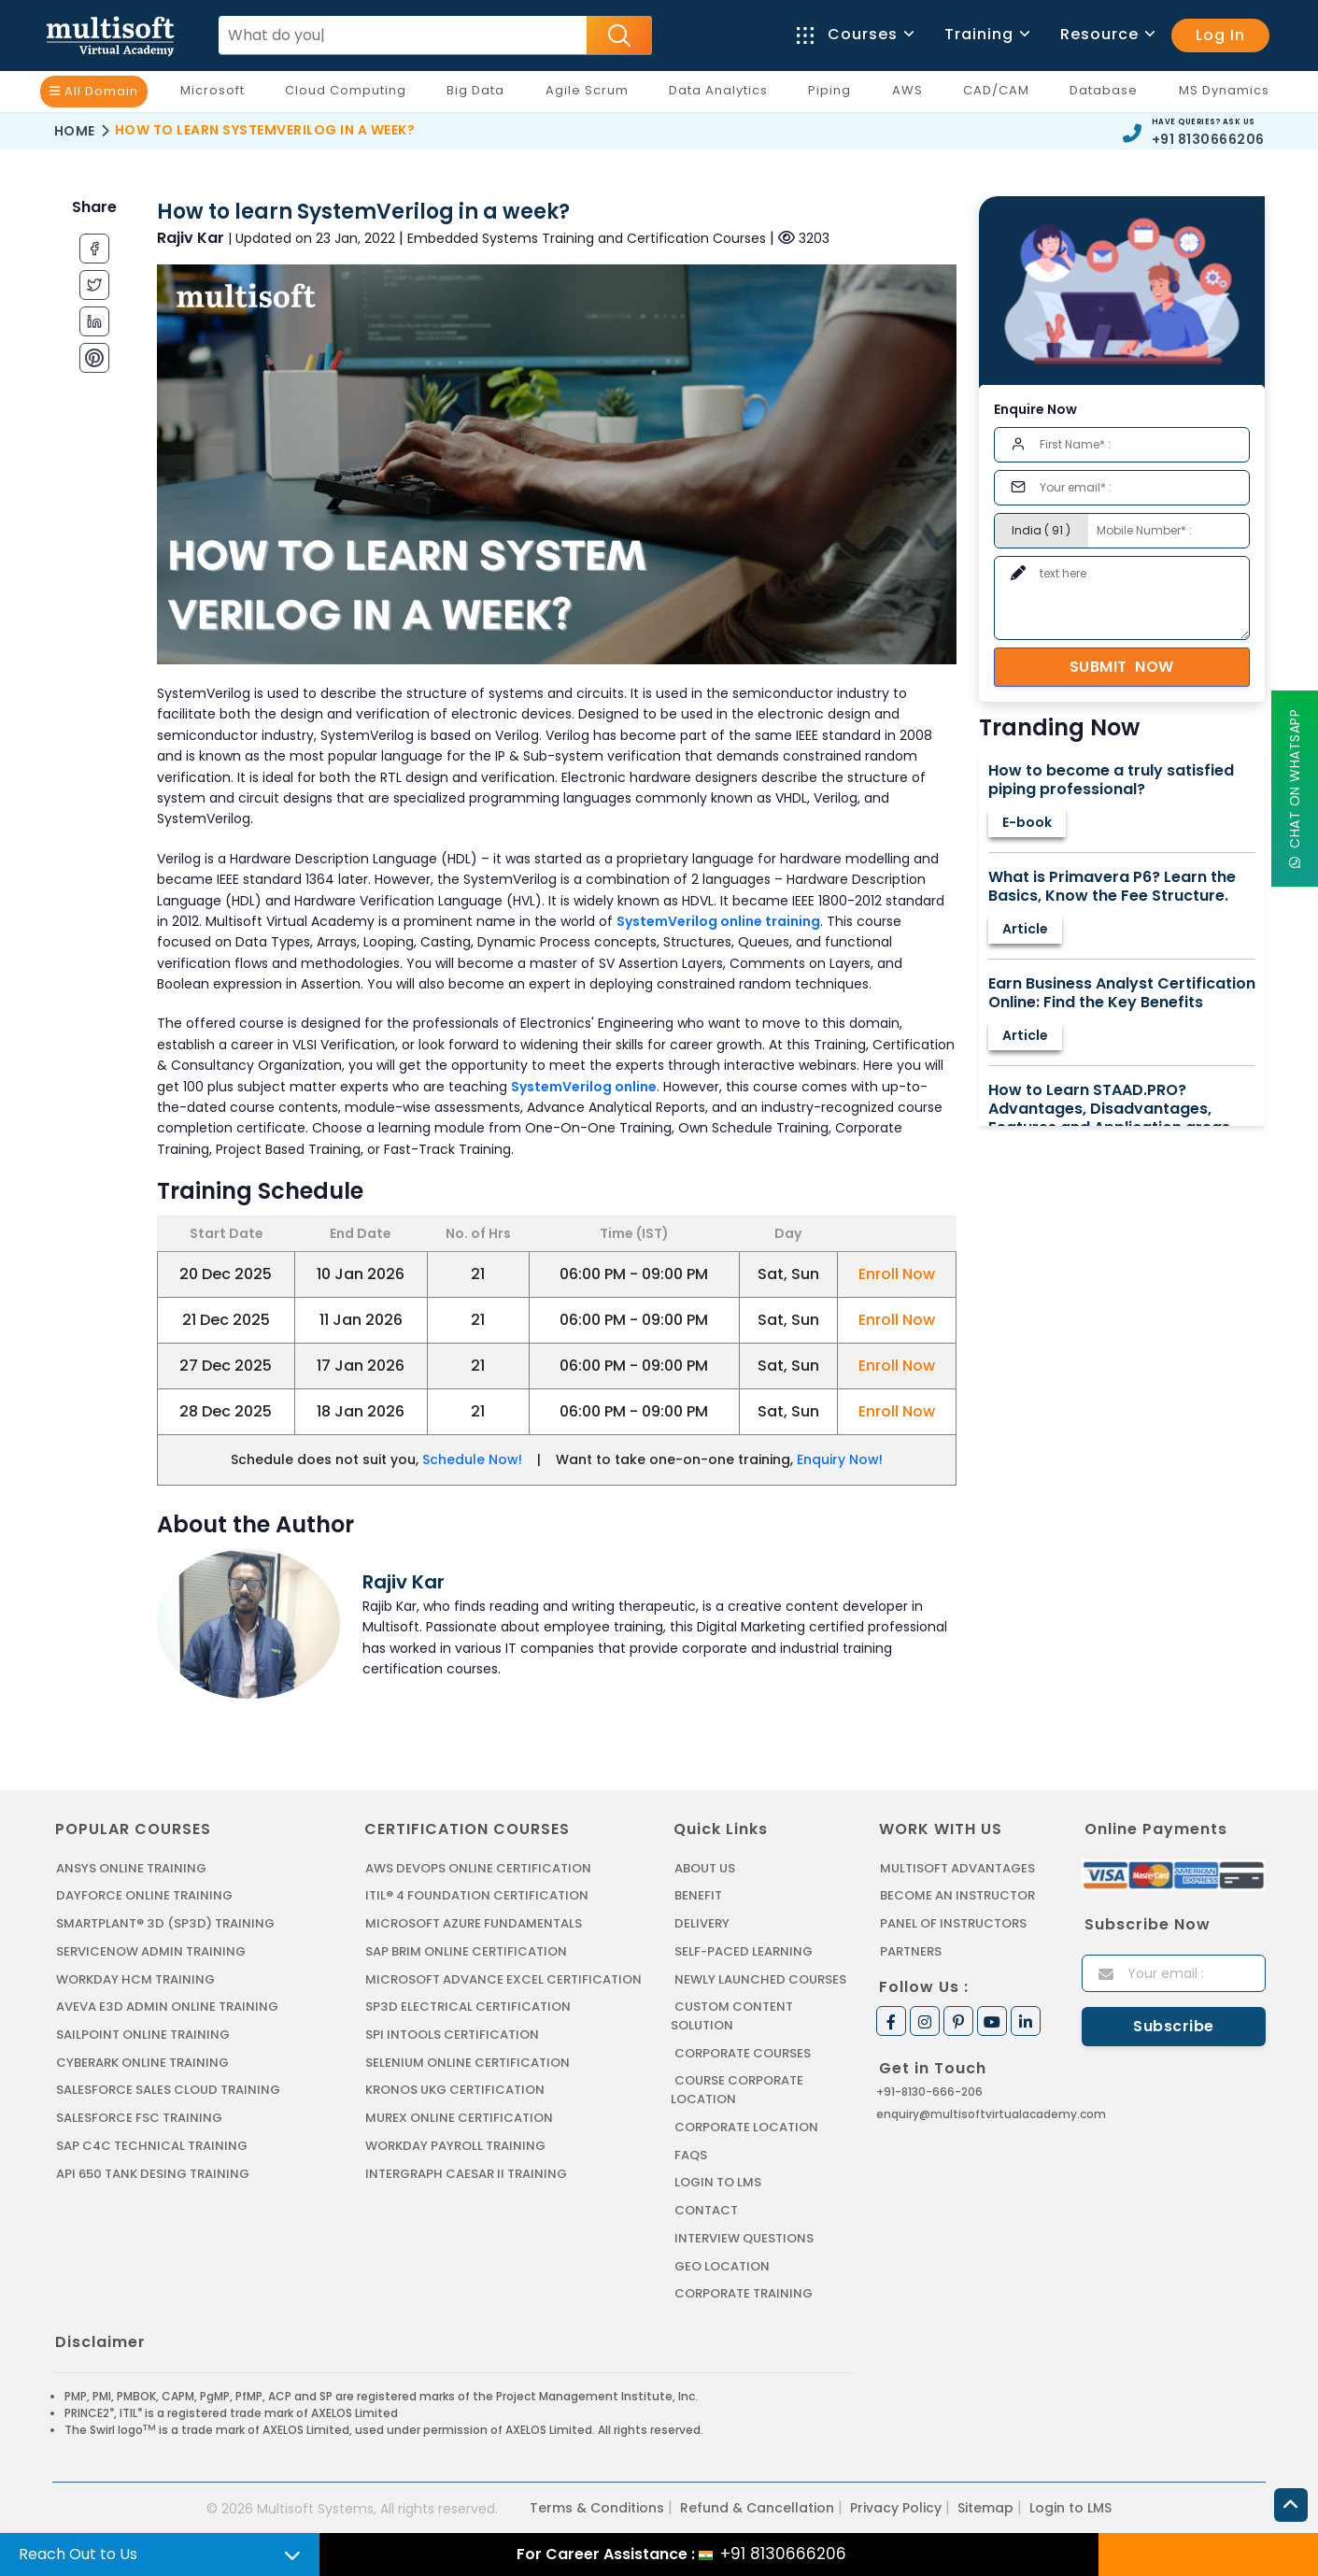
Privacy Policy (896, 2504)
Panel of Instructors (953, 1923)
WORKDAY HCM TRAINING (134, 1978)
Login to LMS (717, 2180)
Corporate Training (743, 2290)
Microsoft (217, 94)
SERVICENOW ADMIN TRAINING (150, 1950)
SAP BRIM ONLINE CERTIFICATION (466, 1950)
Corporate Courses (742, 2051)
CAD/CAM (1001, 94)
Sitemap (985, 2504)
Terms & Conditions (597, 2504)
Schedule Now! (472, 1459)
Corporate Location (746, 2125)
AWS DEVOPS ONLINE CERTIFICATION (477, 1868)
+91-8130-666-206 (929, 2091)
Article (1025, 928)
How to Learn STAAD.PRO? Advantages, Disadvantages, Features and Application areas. (1111, 1109)
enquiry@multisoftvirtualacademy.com (991, 2113)
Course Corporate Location (737, 2089)
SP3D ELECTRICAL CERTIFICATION (467, 2005)
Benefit (698, 1895)
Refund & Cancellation (757, 2504)
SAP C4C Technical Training (151, 2144)
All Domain (94, 91)
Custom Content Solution (732, 2015)
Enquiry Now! (840, 1459)
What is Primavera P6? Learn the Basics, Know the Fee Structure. (1112, 886)
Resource (1106, 34)
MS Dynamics (1229, 94)
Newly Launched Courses (759, 1978)
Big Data (480, 94)
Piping (834, 94)
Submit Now (1122, 666)
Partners (911, 1950)
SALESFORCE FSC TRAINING (139, 2116)
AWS (912, 94)
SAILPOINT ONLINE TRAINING (143, 2033)
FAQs (690, 2152)
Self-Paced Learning (743, 1950)
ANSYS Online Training (131, 1868)
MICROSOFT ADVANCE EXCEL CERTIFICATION (503, 1978)
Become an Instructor (957, 1895)
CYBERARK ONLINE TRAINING (142, 2061)
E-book (1027, 822)
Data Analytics (723, 94)
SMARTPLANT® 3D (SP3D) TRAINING (163, 1923)
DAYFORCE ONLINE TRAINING (144, 1895)
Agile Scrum (592, 94)
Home (74, 130)
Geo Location (722, 2262)
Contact (706, 2207)
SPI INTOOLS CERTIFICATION (452, 2033)
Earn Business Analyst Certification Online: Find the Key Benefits (1121, 993)
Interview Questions (744, 2235)
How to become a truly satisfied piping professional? (1111, 780)
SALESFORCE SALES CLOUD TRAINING (167, 2089)
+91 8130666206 (1208, 139)
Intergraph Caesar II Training (465, 2171)
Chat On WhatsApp (1294, 789)
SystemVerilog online (584, 1086)
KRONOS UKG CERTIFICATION (455, 2089)
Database (1108, 94)
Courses (854, 34)
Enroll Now (896, 1274)
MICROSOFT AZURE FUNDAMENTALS (473, 1923)
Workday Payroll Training (455, 2144)
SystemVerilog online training (718, 921)
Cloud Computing (350, 94)
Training (985, 34)
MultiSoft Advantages (957, 1868)
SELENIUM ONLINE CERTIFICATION (467, 2061)
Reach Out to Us (78, 2554)
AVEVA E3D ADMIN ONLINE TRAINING (166, 2005)
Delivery (701, 1923)
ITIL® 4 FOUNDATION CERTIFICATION (476, 1895)
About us (704, 1868)
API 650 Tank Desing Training (152, 2171)
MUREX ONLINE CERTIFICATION (459, 2116)
